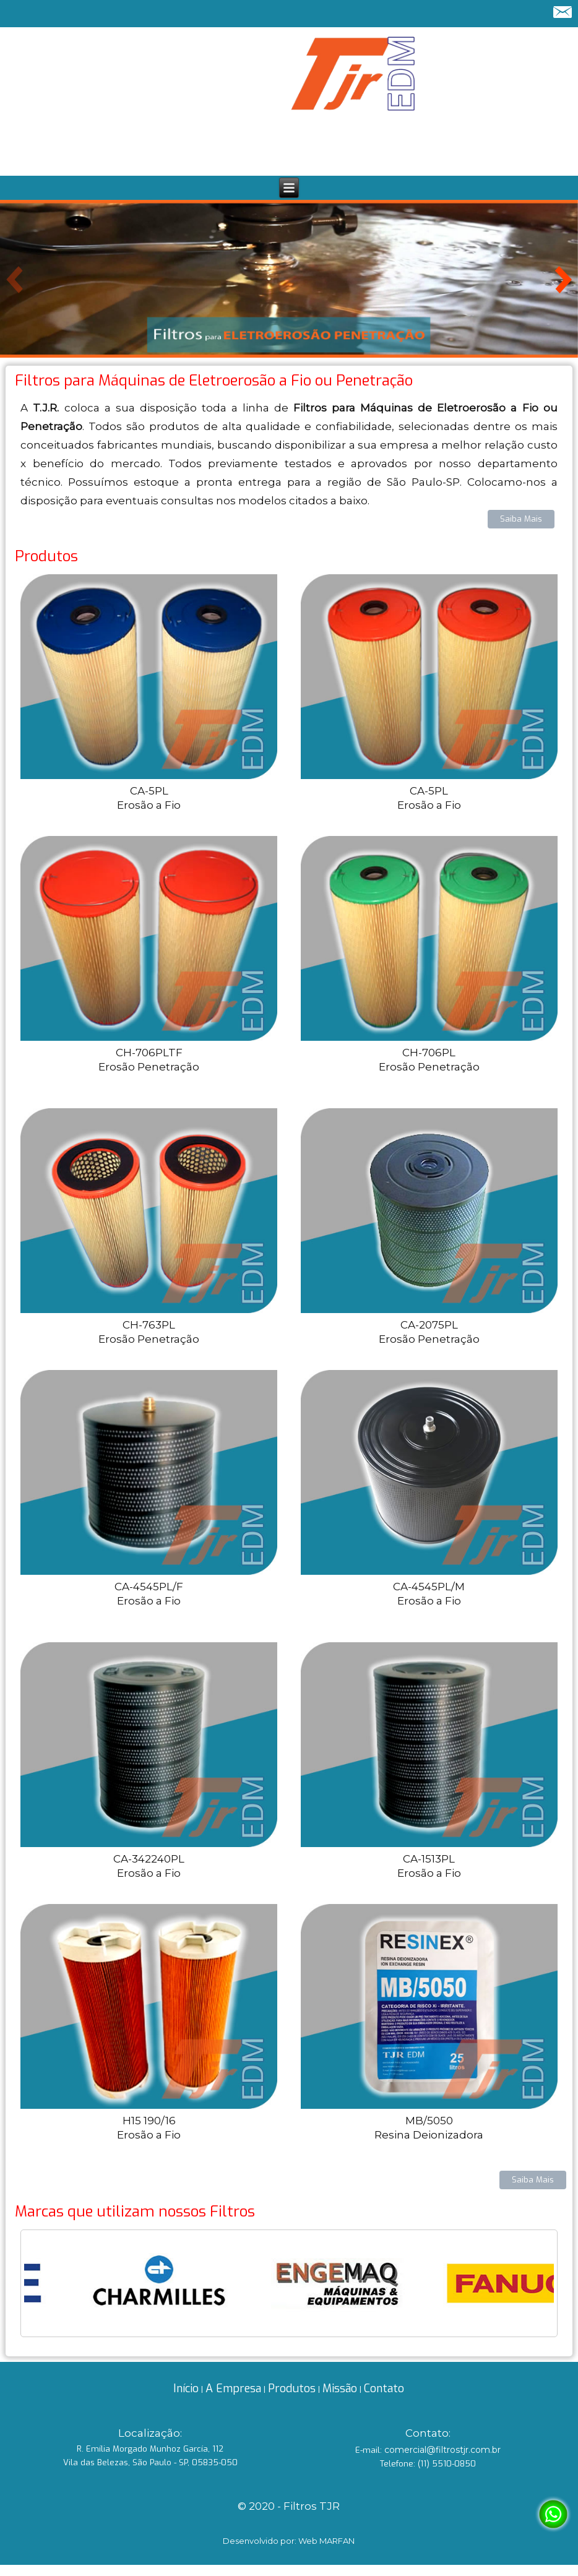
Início (186, 2388)
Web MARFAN (326, 2541)
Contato (384, 2388)
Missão (339, 2388)
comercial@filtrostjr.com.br (442, 2449)
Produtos (292, 2388)
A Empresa (233, 2388)
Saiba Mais (521, 519)
